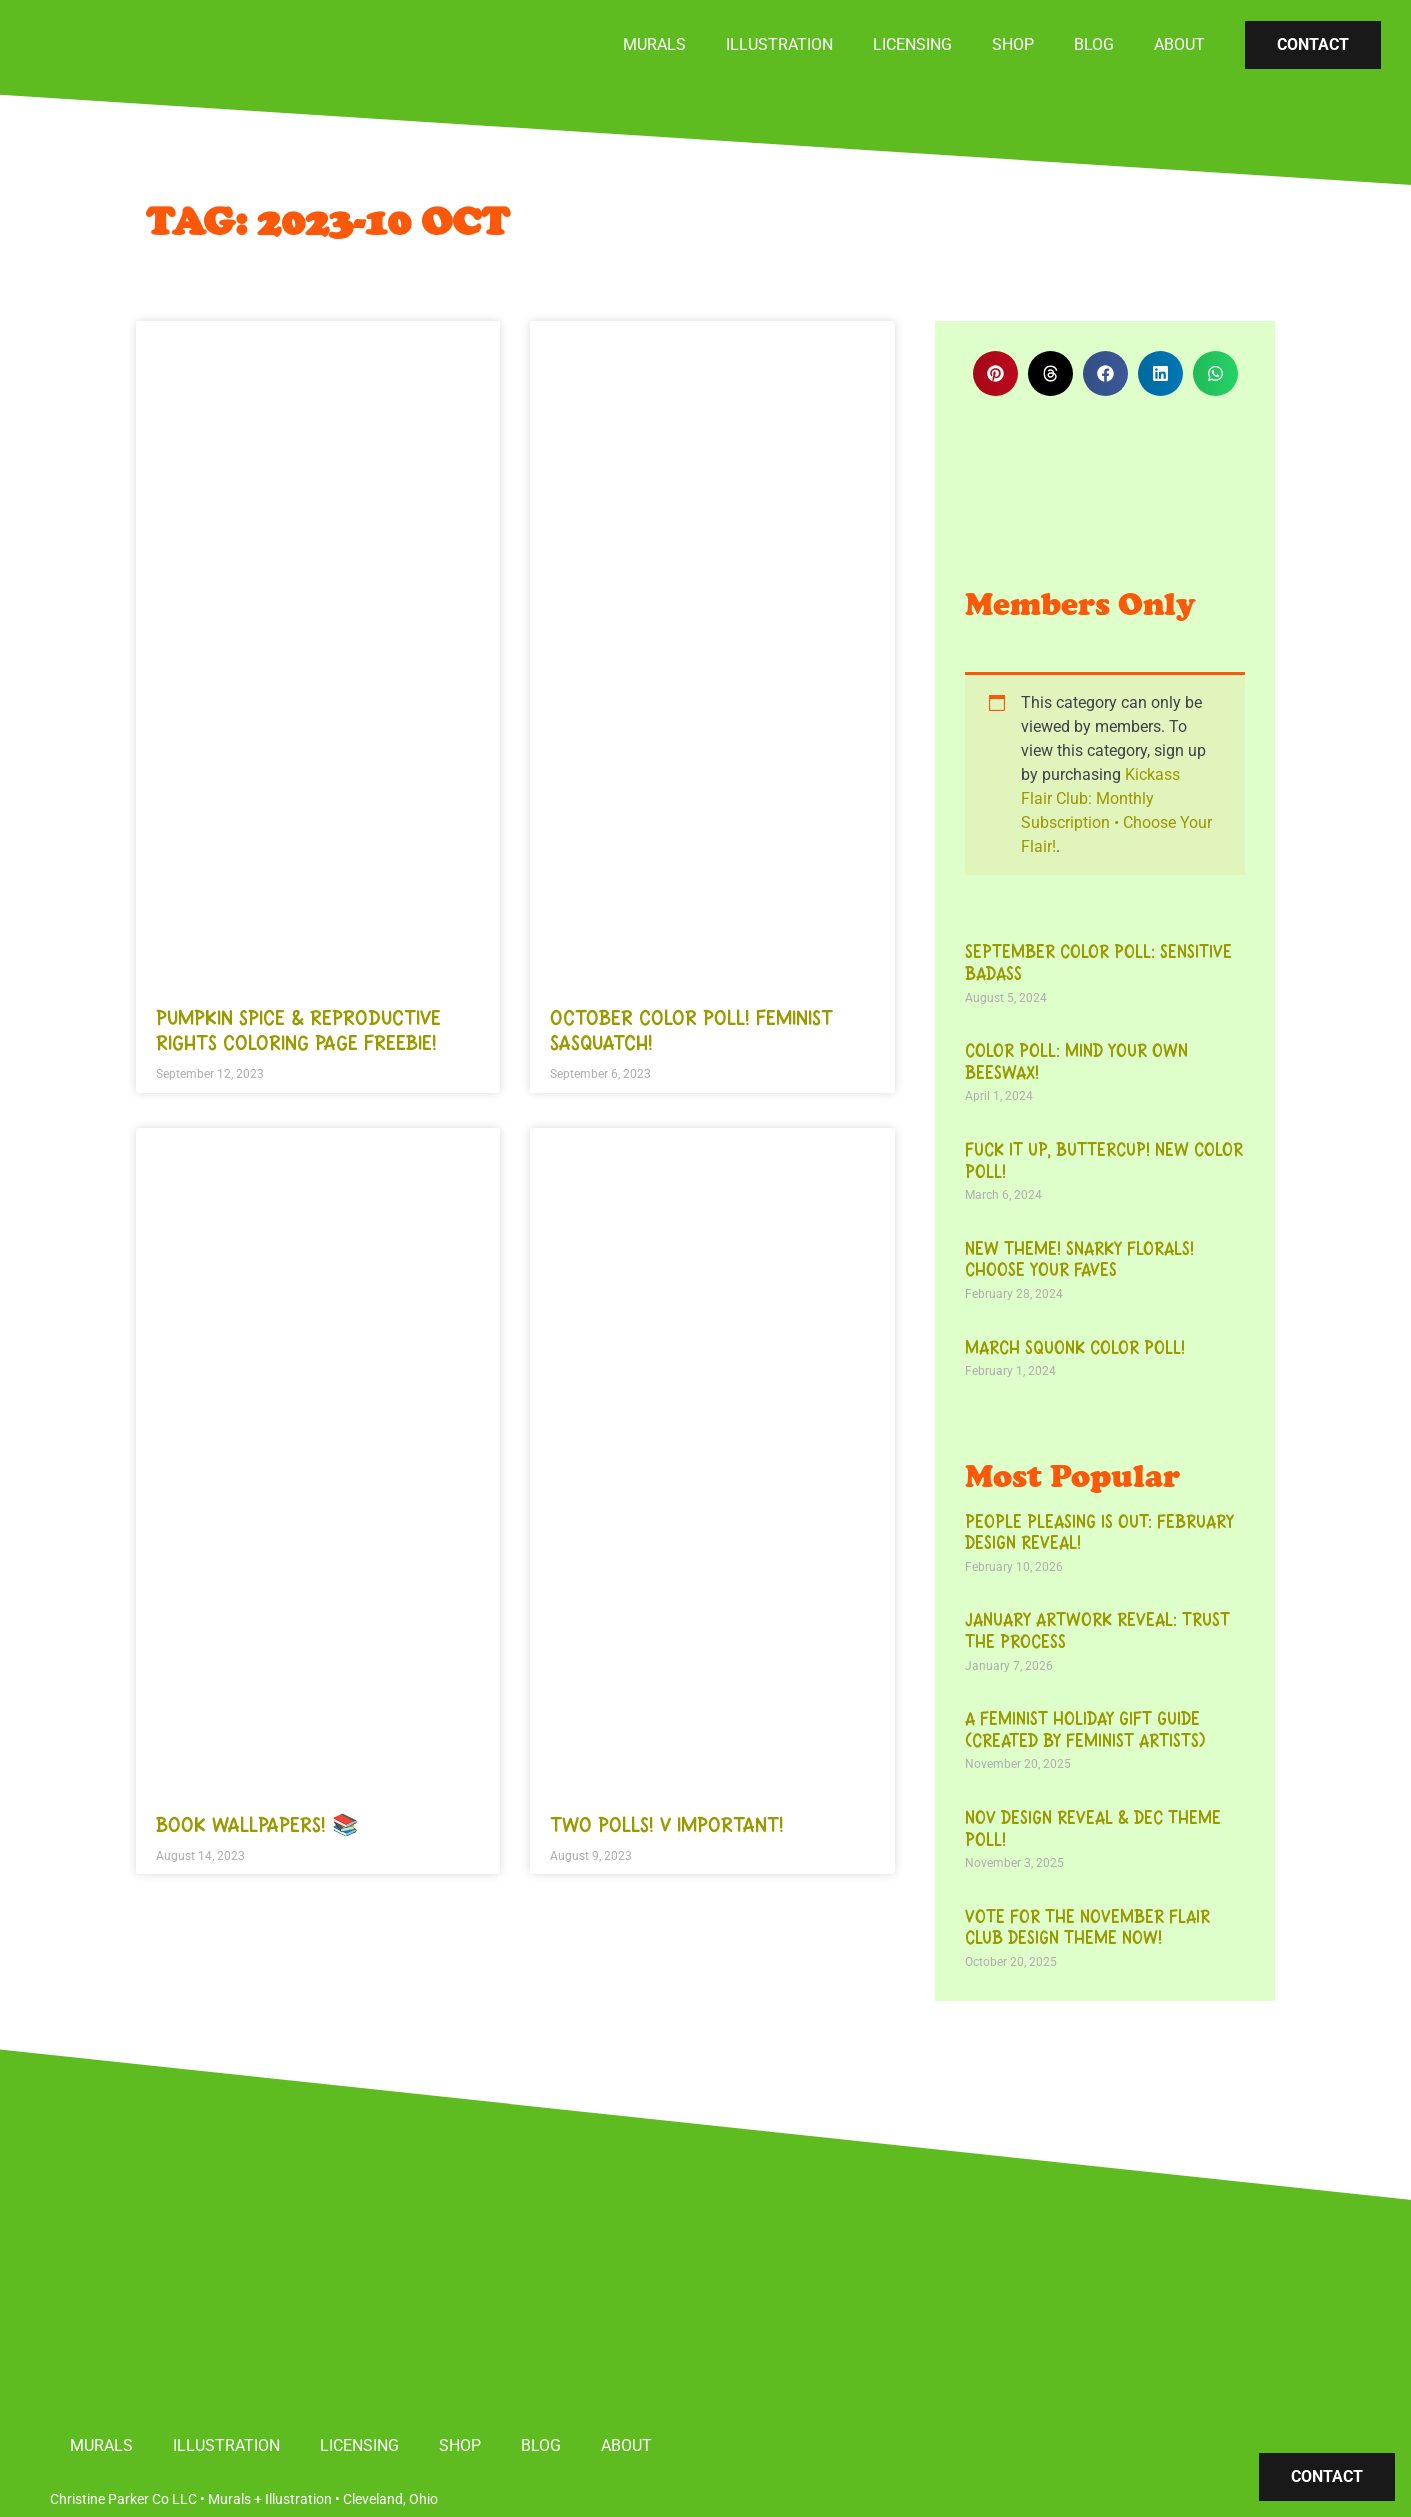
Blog (1094, 44)
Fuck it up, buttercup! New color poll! (1104, 1161)
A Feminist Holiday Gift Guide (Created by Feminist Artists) (1085, 1730)
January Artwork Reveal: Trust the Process (1097, 1631)
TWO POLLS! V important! (667, 1825)
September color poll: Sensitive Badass (1098, 963)
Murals (654, 44)
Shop (1013, 44)
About (1179, 44)
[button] (995, 373)
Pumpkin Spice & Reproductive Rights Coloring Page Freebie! (298, 1030)
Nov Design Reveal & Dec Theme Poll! (1093, 1829)
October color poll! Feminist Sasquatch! (691, 1030)
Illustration (779, 44)
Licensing (912, 44)
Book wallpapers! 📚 (257, 1825)
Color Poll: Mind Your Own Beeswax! (1076, 1062)
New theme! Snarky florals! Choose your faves (1079, 1260)
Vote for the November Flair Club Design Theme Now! (1087, 1928)
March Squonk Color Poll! (1075, 1348)
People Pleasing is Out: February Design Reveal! (1099, 1533)
